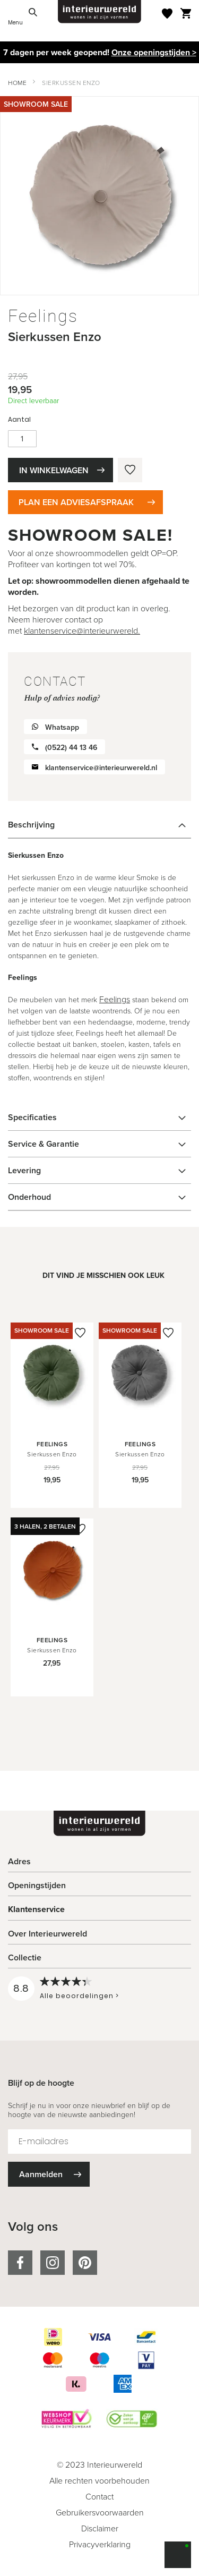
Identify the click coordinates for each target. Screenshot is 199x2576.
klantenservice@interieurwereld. (82, 630)
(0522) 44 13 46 (71, 747)
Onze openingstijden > (153, 52)
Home (17, 82)
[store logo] (100, 11)
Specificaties (32, 1117)
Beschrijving (31, 824)
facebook (20, 2262)
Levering (24, 1170)
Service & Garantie (43, 1144)
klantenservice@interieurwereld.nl (101, 767)
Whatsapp (62, 727)
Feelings (114, 999)
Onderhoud (29, 1197)
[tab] (99, 825)
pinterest (85, 2262)
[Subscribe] (49, 2174)
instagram (52, 2262)
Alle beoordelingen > (79, 1995)
